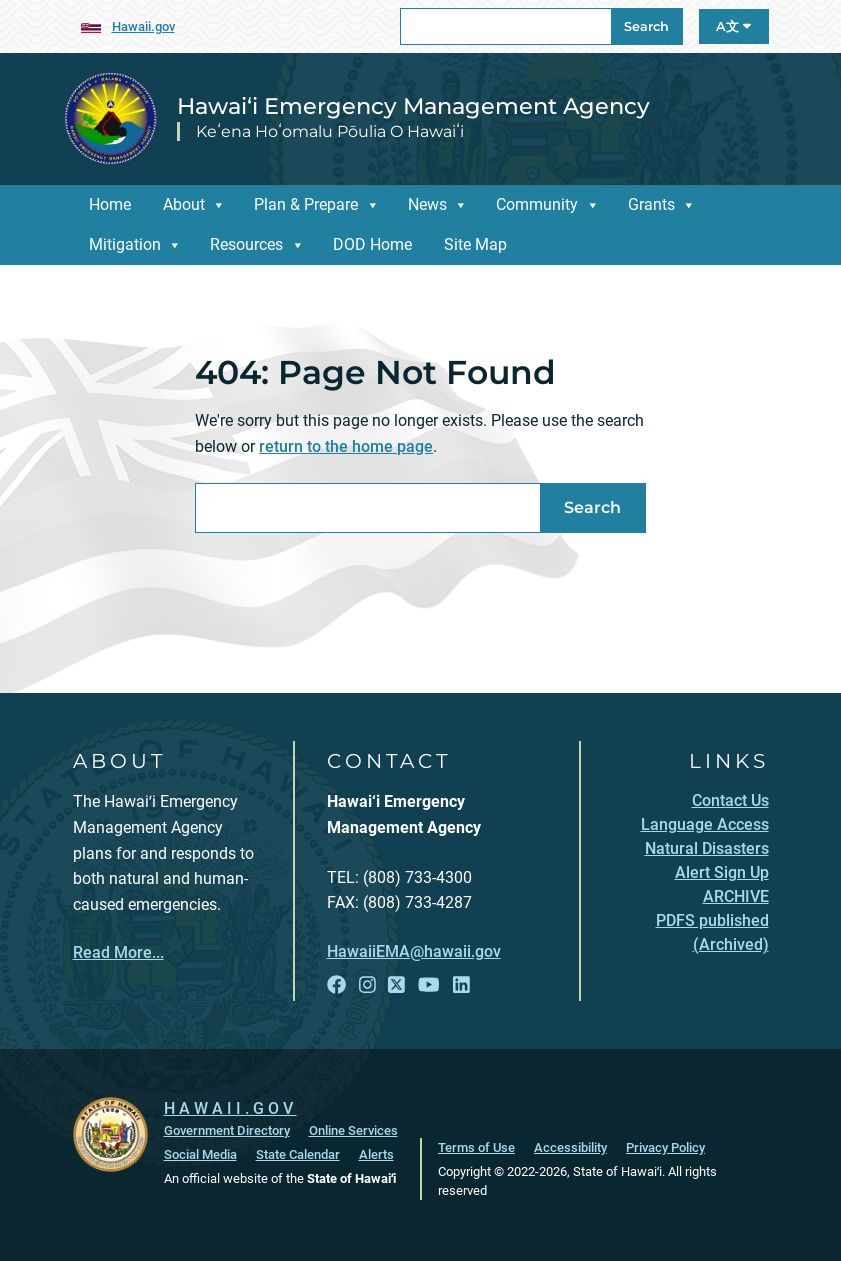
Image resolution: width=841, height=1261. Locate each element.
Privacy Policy (665, 1147)
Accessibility (570, 1147)
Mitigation (125, 244)
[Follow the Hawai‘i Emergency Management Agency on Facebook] (336, 985)
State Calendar (298, 1154)
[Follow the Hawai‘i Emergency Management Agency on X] (396, 985)
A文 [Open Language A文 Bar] (733, 26)
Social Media (200, 1154)
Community (537, 204)
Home (110, 204)
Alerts (376, 1154)
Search (646, 26)
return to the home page (346, 446)
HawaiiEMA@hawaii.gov (414, 951)
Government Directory (227, 1130)
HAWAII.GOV (230, 1108)
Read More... (118, 952)
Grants (651, 204)
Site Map (475, 244)
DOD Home (372, 244)
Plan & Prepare (306, 204)
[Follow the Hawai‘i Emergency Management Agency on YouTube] (429, 985)
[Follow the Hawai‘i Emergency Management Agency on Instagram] (367, 985)
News (427, 204)
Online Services (353, 1130)
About (184, 204)
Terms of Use (476, 1147)
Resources (246, 244)
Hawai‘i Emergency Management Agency (413, 106)
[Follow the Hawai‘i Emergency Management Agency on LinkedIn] (461, 985)
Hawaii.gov (143, 26)
